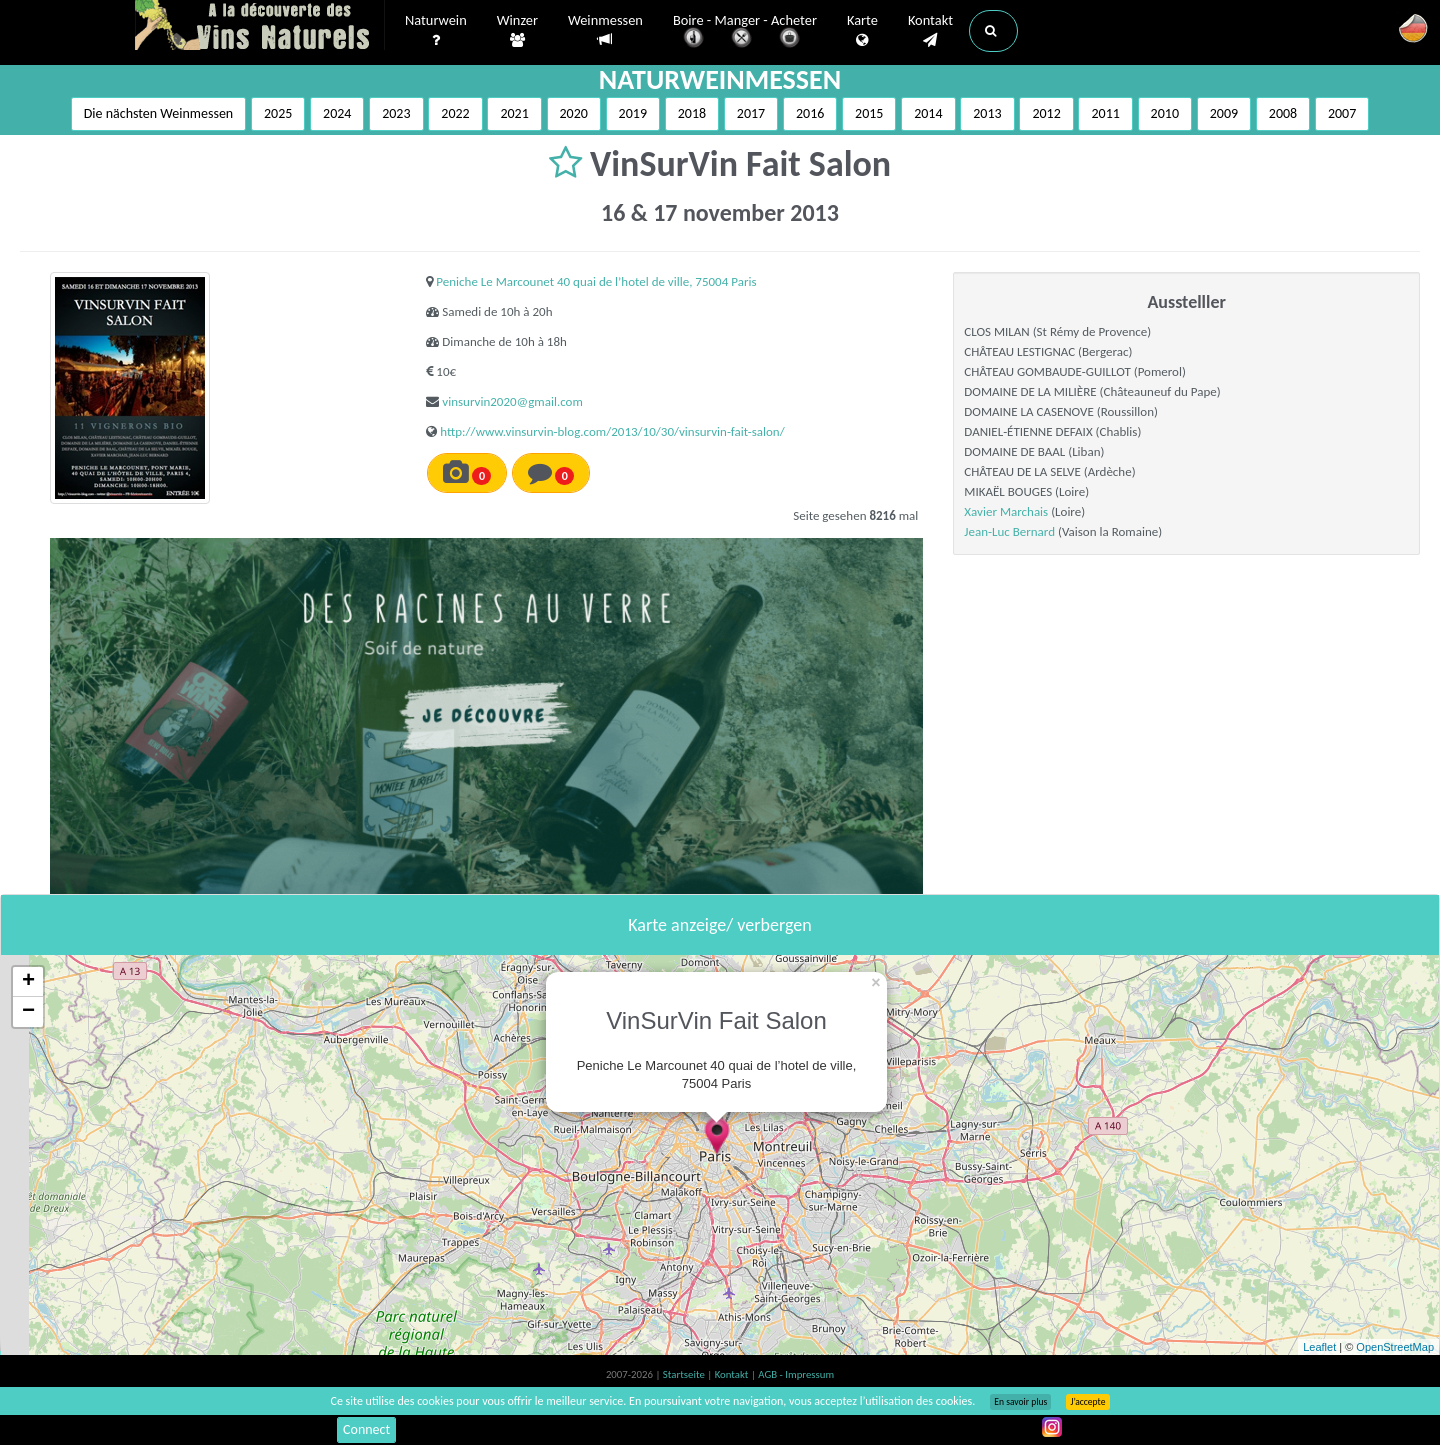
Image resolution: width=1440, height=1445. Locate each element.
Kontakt (930, 31)
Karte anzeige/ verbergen (719, 925)
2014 (928, 113)
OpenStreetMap (1395, 1347)
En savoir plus (1020, 1402)
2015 (869, 113)
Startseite (685, 1374)
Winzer (517, 31)
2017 (751, 113)
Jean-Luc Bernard (1009, 531)
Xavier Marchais (1006, 511)
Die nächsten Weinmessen (159, 113)
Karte (862, 31)
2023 (396, 113)
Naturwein (436, 31)
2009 (1224, 113)
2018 (692, 113)
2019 (633, 113)
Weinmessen (605, 30)
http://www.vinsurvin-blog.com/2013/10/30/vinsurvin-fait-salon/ (612, 431)
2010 (1165, 113)
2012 (1046, 113)
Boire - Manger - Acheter (745, 32)
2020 (574, 113)
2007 (1342, 113)
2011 (1105, 113)
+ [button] (28, 982)
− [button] (28, 1012)
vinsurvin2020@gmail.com (512, 401)
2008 (1283, 113)
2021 (514, 113)
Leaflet (1319, 1347)
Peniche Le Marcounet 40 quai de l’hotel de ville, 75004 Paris (596, 281)
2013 (987, 113)
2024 (337, 113)
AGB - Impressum (796, 1374)
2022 (455, 113)
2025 (278, 113)
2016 (810, 113)
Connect (366, 1429)
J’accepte (1087, 1402)
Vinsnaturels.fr (260, 27)
